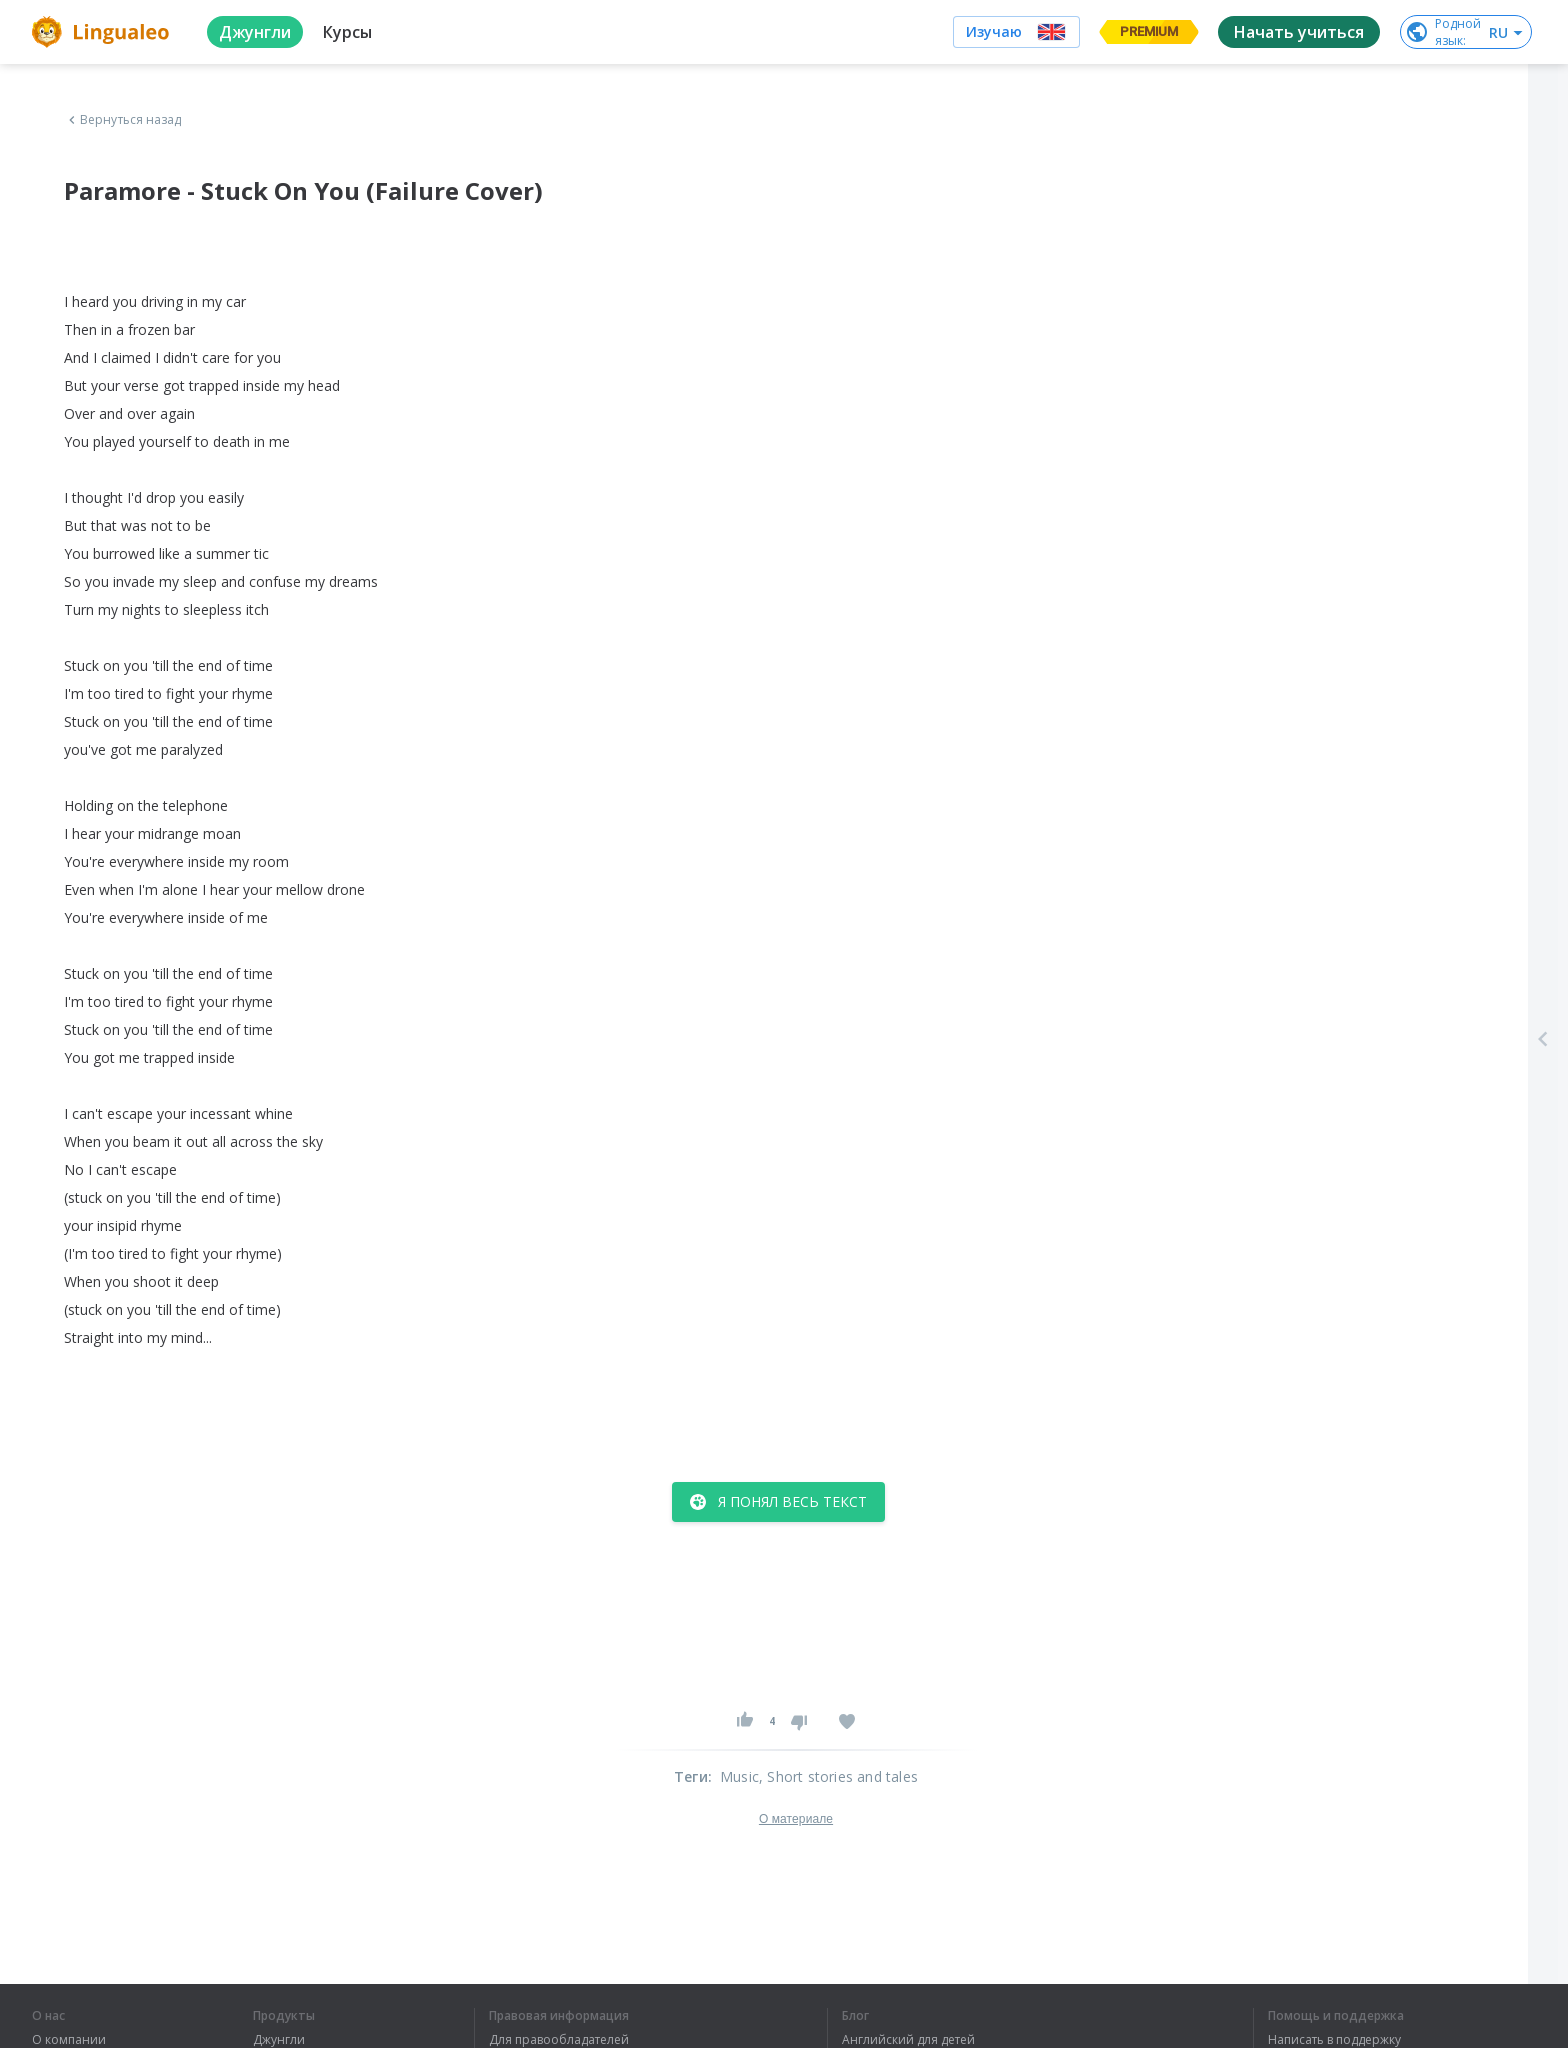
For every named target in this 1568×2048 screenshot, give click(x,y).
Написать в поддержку (1334, 2040)
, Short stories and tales (838, 1776)
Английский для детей (908, 2040)
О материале (796, 1819)
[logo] (103, 32)
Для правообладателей (559, 2040)
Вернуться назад (123, 120)
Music (739, 1776)
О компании (69, 2040)
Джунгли (279, 2040)
